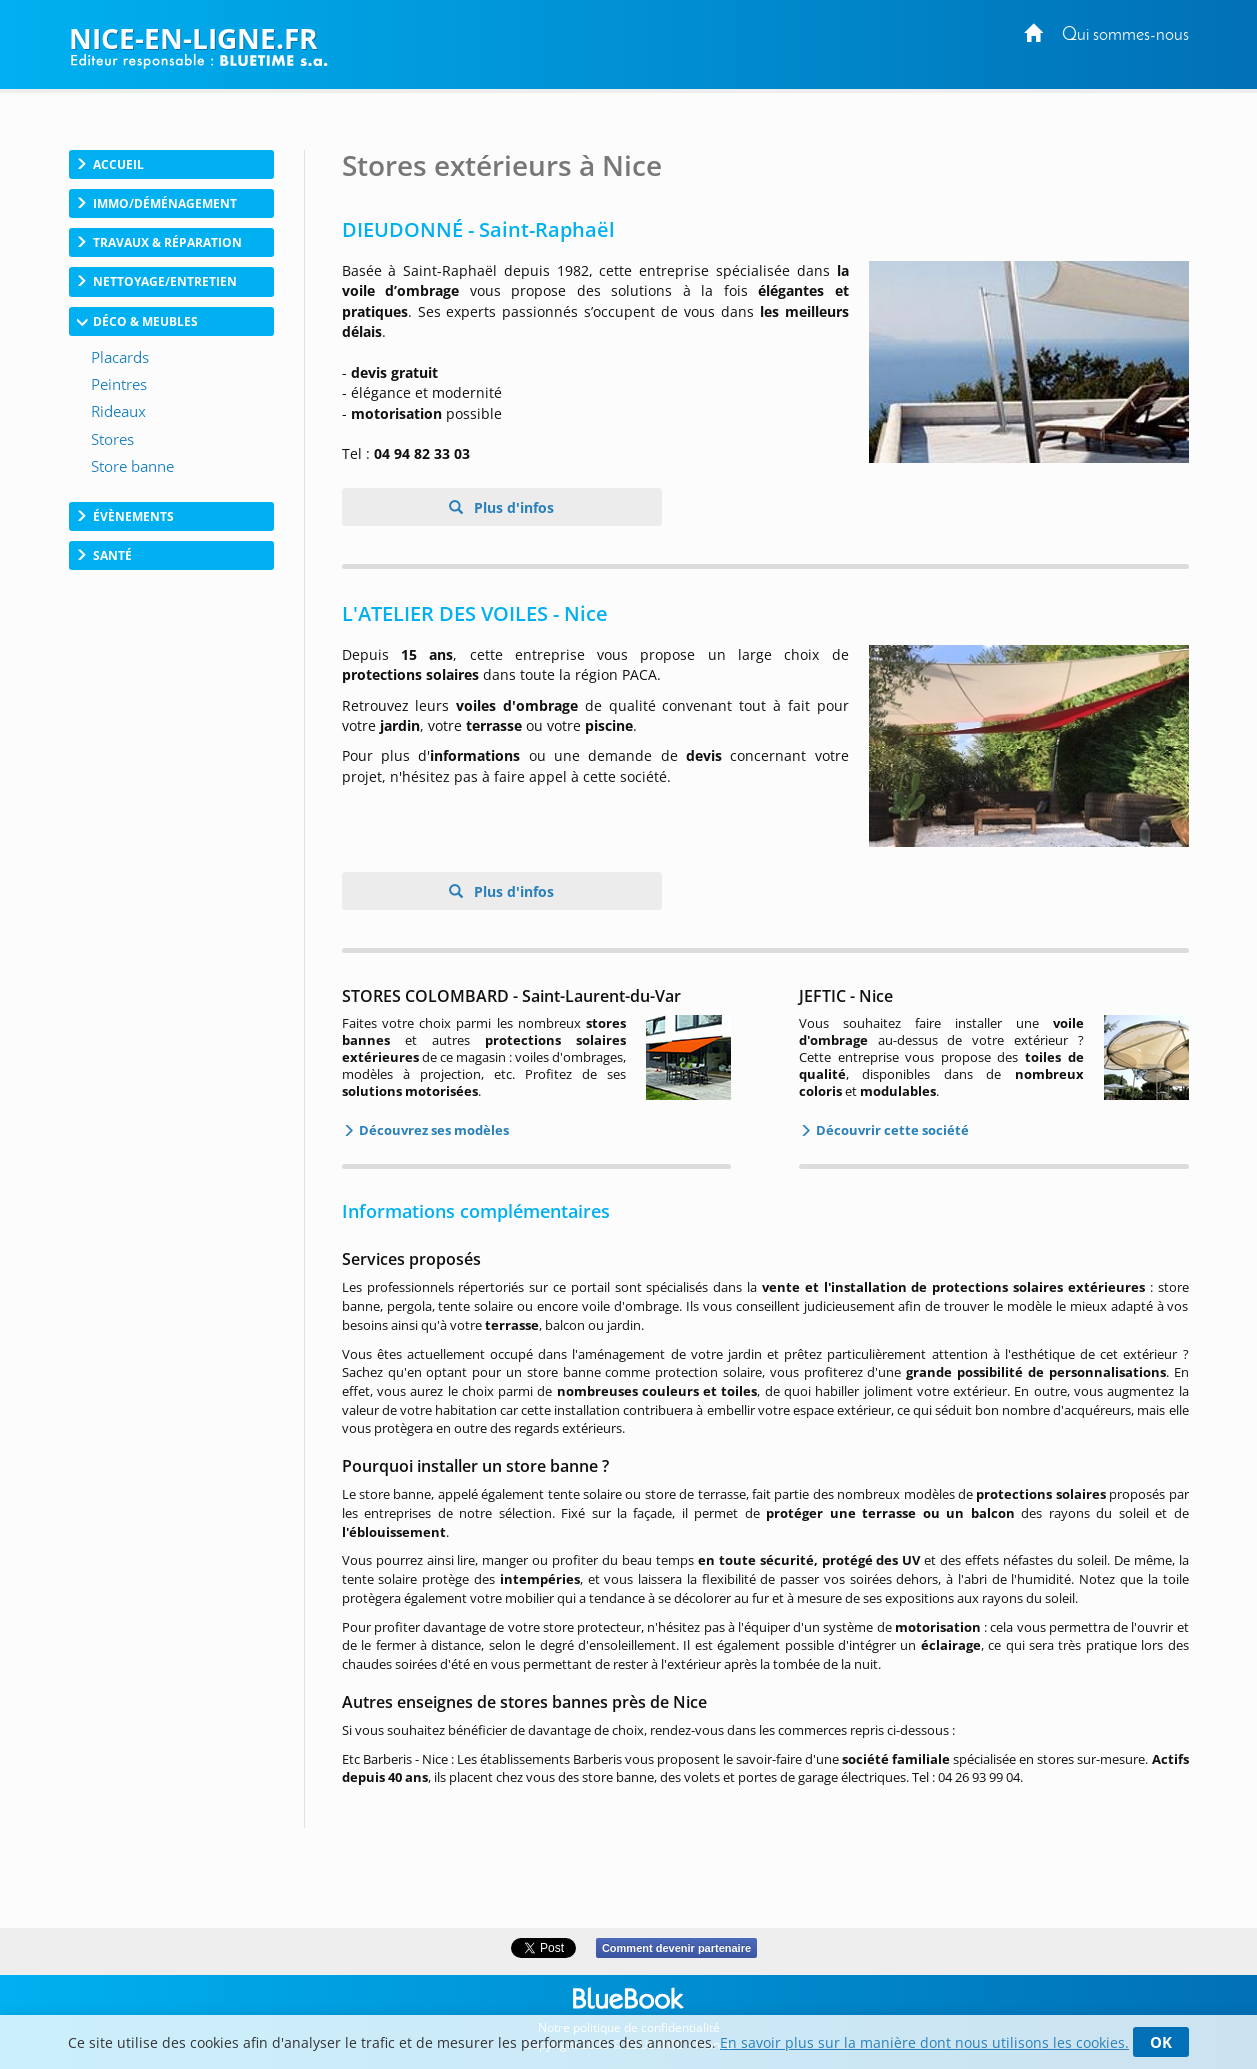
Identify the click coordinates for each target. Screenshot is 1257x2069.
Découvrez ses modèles (432, 1130)
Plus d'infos (512, 507)
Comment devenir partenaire (676, 1948)
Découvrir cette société (891, 1130)
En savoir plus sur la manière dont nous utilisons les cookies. (924, 2042)
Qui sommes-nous (1125, 35)
